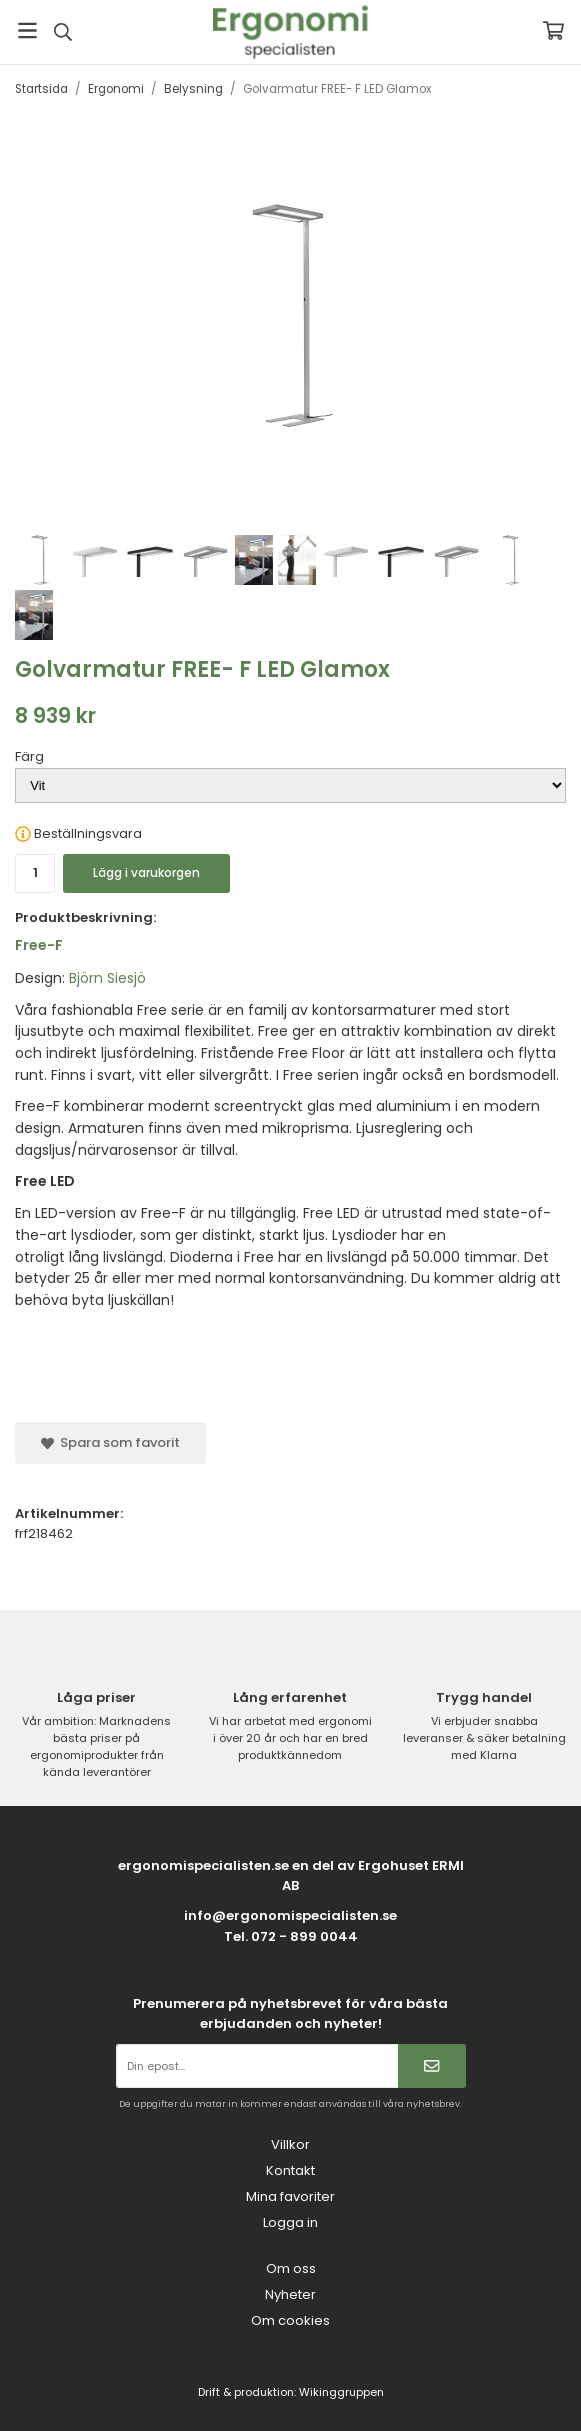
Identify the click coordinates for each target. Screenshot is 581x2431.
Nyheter (290, 2294)
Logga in (290, 2222)
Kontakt (290, 2170)
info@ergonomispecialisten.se (290, 1915)
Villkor (290, 2144)
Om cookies (290, 2320)
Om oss (291, 2268)
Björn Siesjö (107, 978)
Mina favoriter (290, 2196)
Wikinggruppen (341, 2392)
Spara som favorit (110, 1442)
